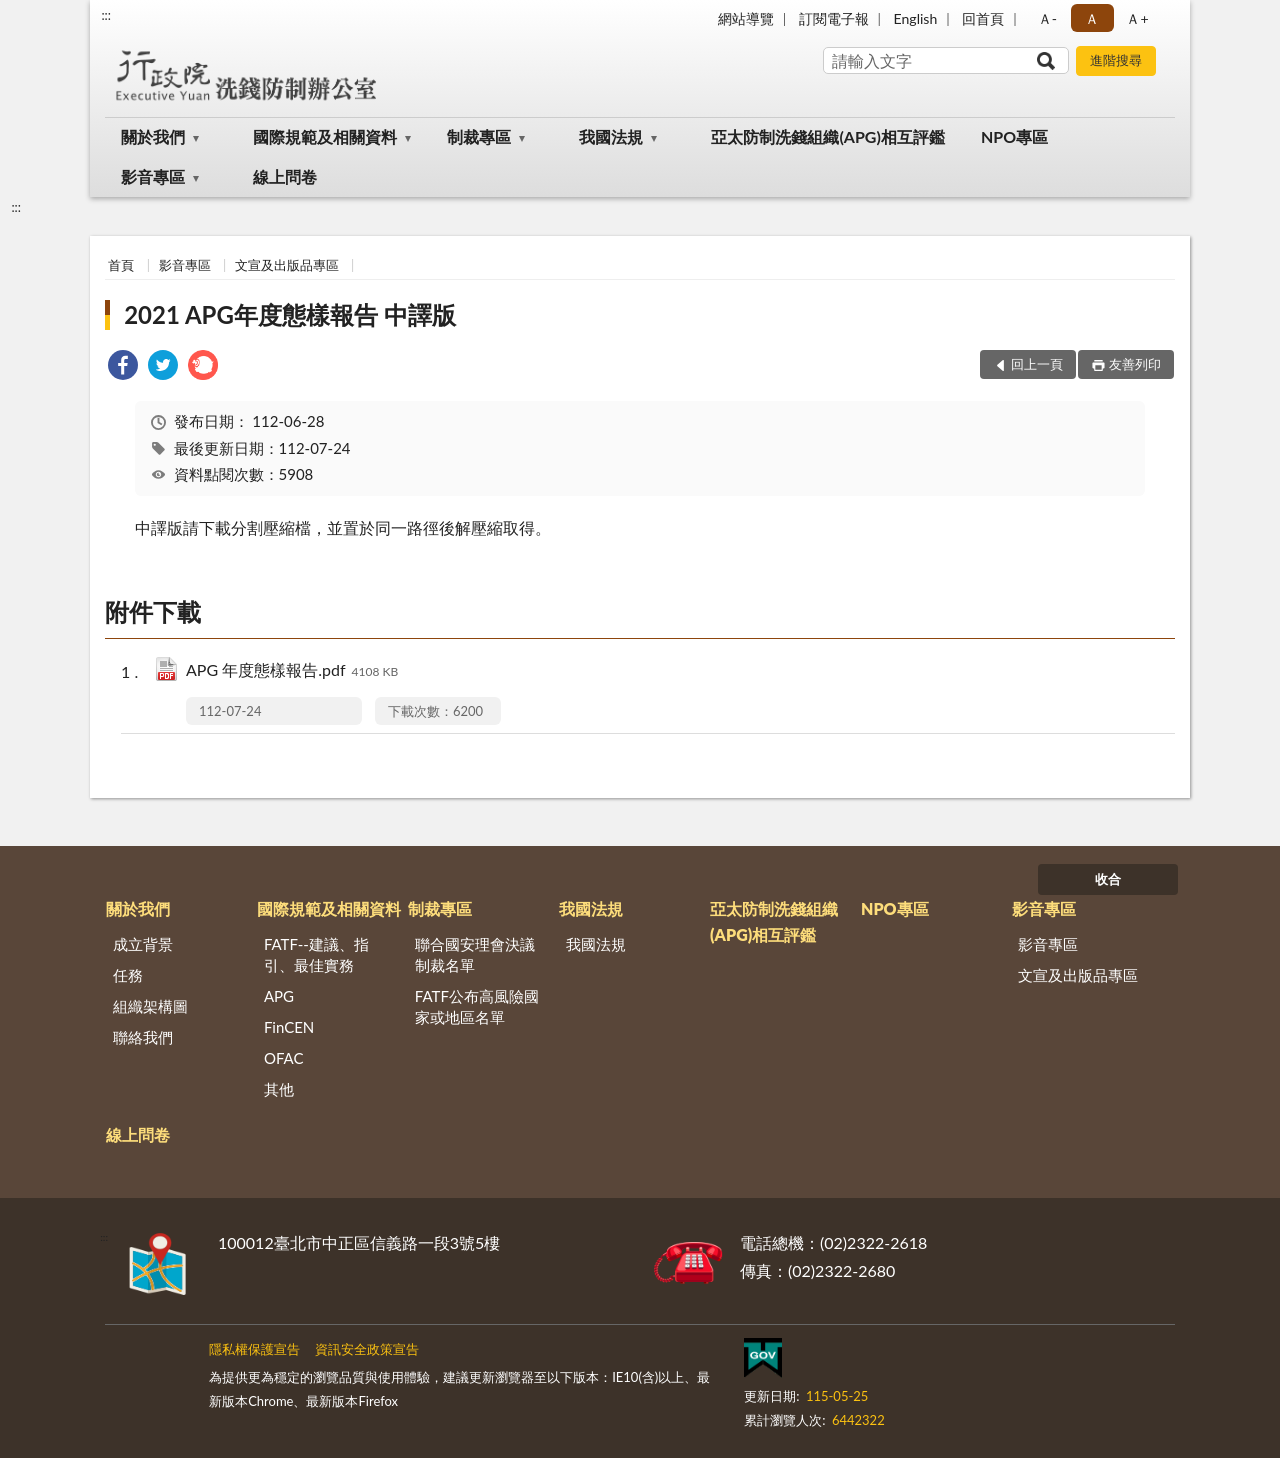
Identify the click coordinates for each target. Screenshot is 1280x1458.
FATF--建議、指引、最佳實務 (316, 954)
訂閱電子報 (834, 18)
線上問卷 (285, 176)
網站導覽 (746, 18)
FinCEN (289, 1027)
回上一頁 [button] (1037, 364)
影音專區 (153, 176)
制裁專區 (479, 136)
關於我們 (153, 136)
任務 (128, 975)
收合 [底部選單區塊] (1108, 879)
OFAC (284, 1058)
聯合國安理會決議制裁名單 (475, 954)
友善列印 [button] (1135, 364)
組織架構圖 (150, 1006)
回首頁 (983, 18)
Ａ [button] (1092, 18)
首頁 (121, 265)
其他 (279, 1089)
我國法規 (611, 136)
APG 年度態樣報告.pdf (292, 671)
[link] (123, 367)
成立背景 (143, 944)
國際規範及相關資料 (325, 136)
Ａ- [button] (1047, 18)
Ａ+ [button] (1137, 18)
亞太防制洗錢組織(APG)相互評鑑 (827, 136)
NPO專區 (1014, 136)
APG (279, 996)
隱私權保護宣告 (254, 1349)
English (916, 18)
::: (106, 15)
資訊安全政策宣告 (367, 1349)
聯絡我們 (143, 1037)
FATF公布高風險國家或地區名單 (477, 1006)
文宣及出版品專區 (287, 265)
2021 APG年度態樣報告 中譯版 (290, 314)
